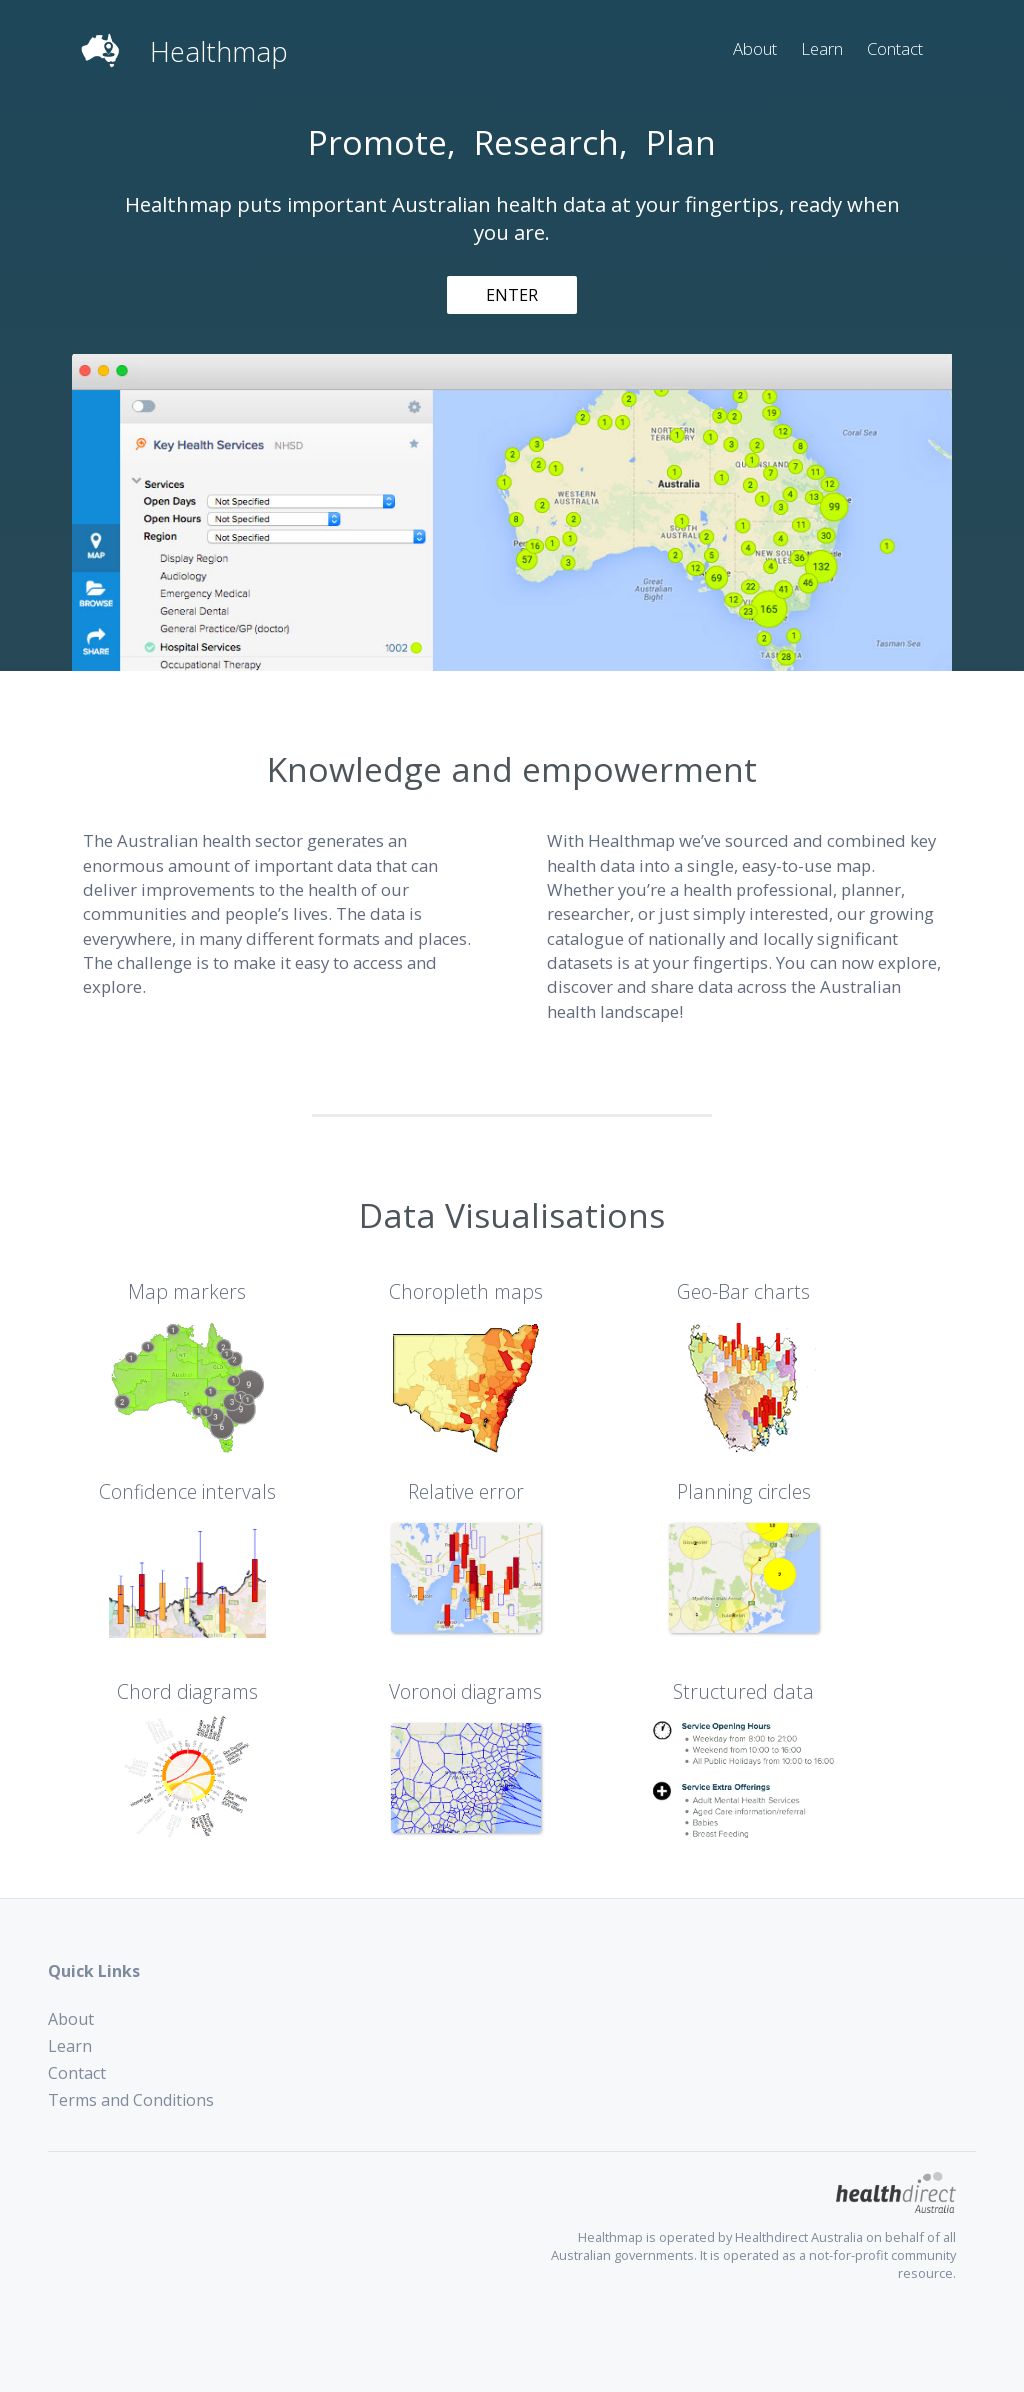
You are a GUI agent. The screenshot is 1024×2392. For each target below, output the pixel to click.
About (755, 48)
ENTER (512, 295)
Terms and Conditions (131, 2100)
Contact (895, 48)
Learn (822, 48)
